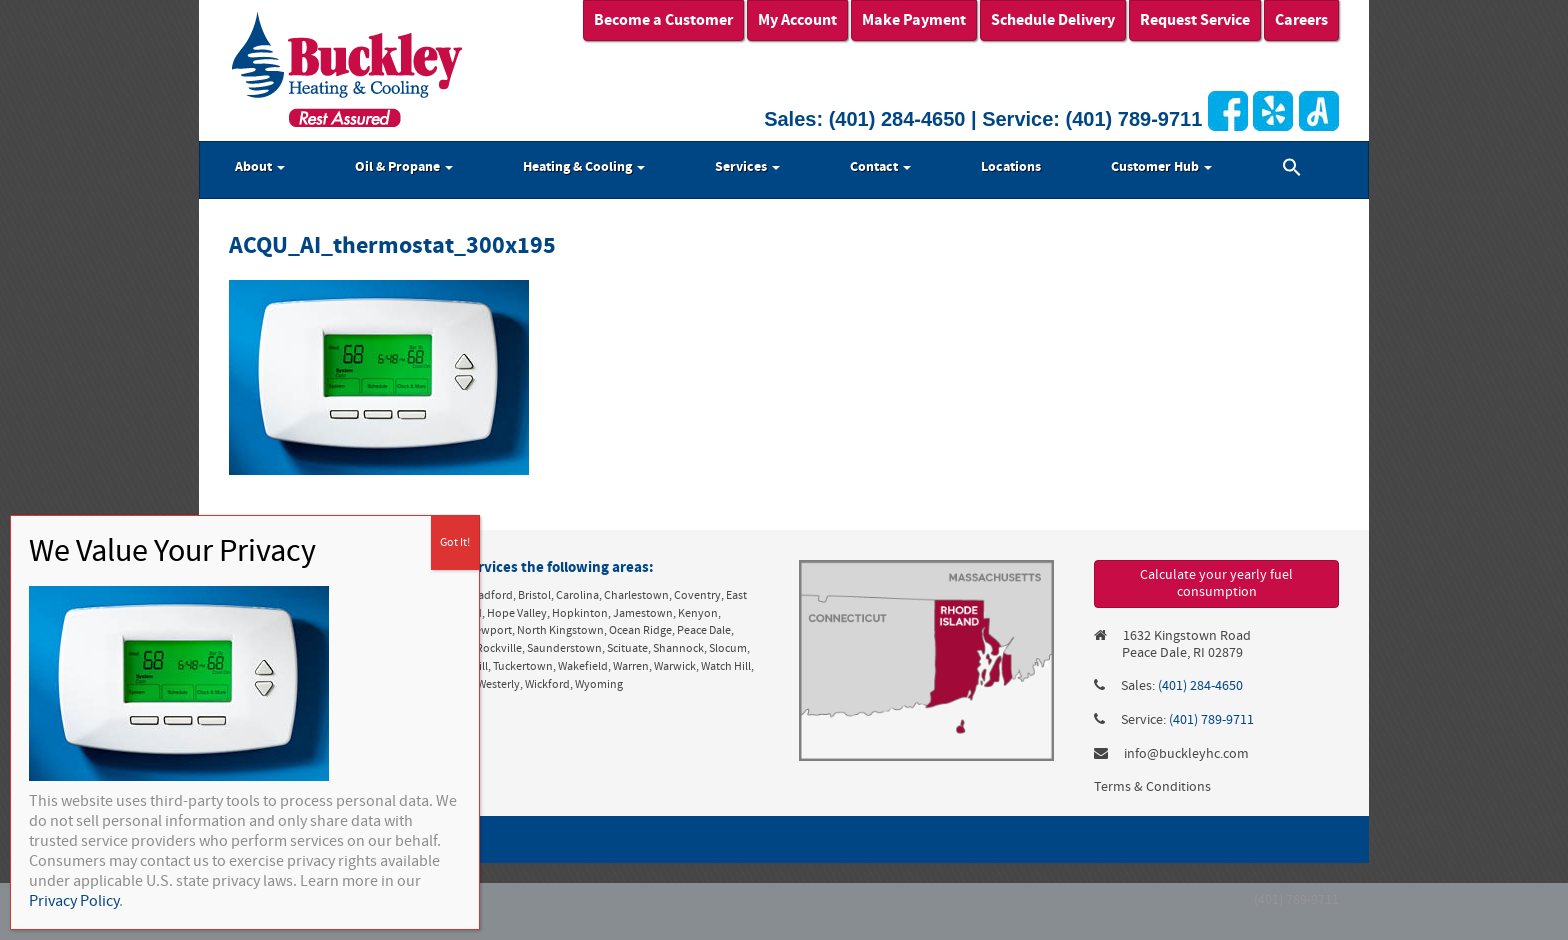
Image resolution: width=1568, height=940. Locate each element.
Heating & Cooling (584, 167)
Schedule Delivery (1053, 20)
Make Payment (914, 20)
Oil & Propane (404, 167)
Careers (1301, 20)
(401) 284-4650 (897, 119)
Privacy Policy (74, 901)
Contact (880, 167)
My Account (797, 20)
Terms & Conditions (1152, 787)
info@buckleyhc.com (1186, 754)
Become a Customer (663, 20)
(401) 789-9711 (1134, 119)
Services (747, 167)
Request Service (1195, 20)
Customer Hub (1161, 167)
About (260, 167)
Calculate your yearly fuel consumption (1216, 583)
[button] (1292, 170)
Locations (1011, 167)
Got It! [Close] (455, 542)
